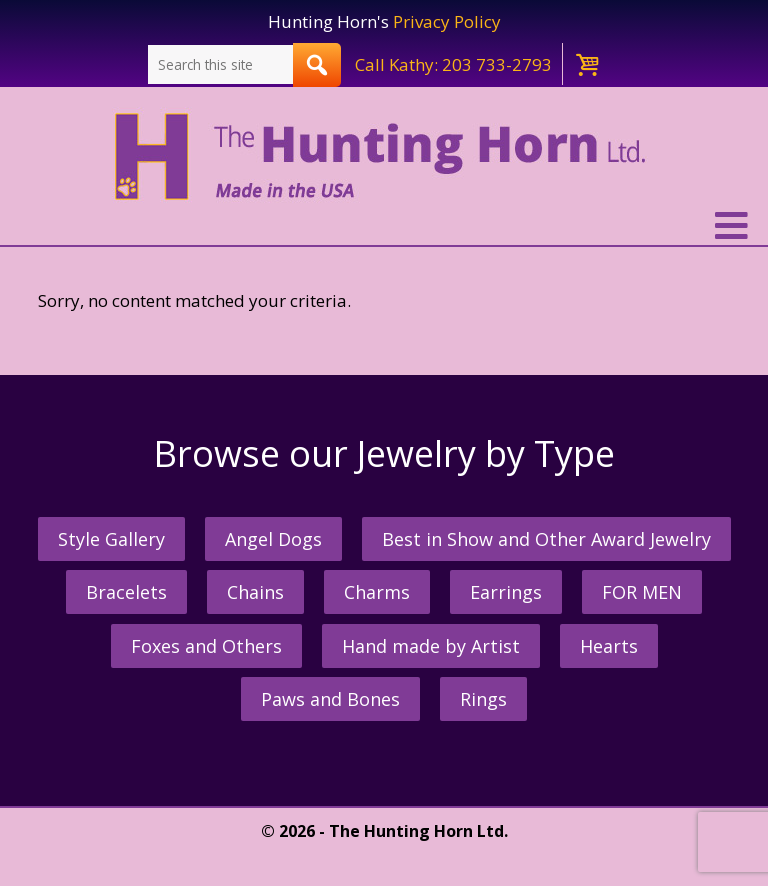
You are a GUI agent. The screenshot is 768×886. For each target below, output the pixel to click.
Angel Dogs (273, 539)
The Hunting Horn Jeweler (384, 157)
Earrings (506, 592)
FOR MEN (642, 592)
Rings (483, 699)
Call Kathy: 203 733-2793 (453, 64)
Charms (377, 592)
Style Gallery (111, 539)
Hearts (609, 646)
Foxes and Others (206, 646)
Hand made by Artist (431, 646)
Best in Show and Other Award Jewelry (546, 539)
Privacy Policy (447, 21)
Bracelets (126, 592)
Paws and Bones (330, 699)
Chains (255, 592)
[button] (384, 226)
